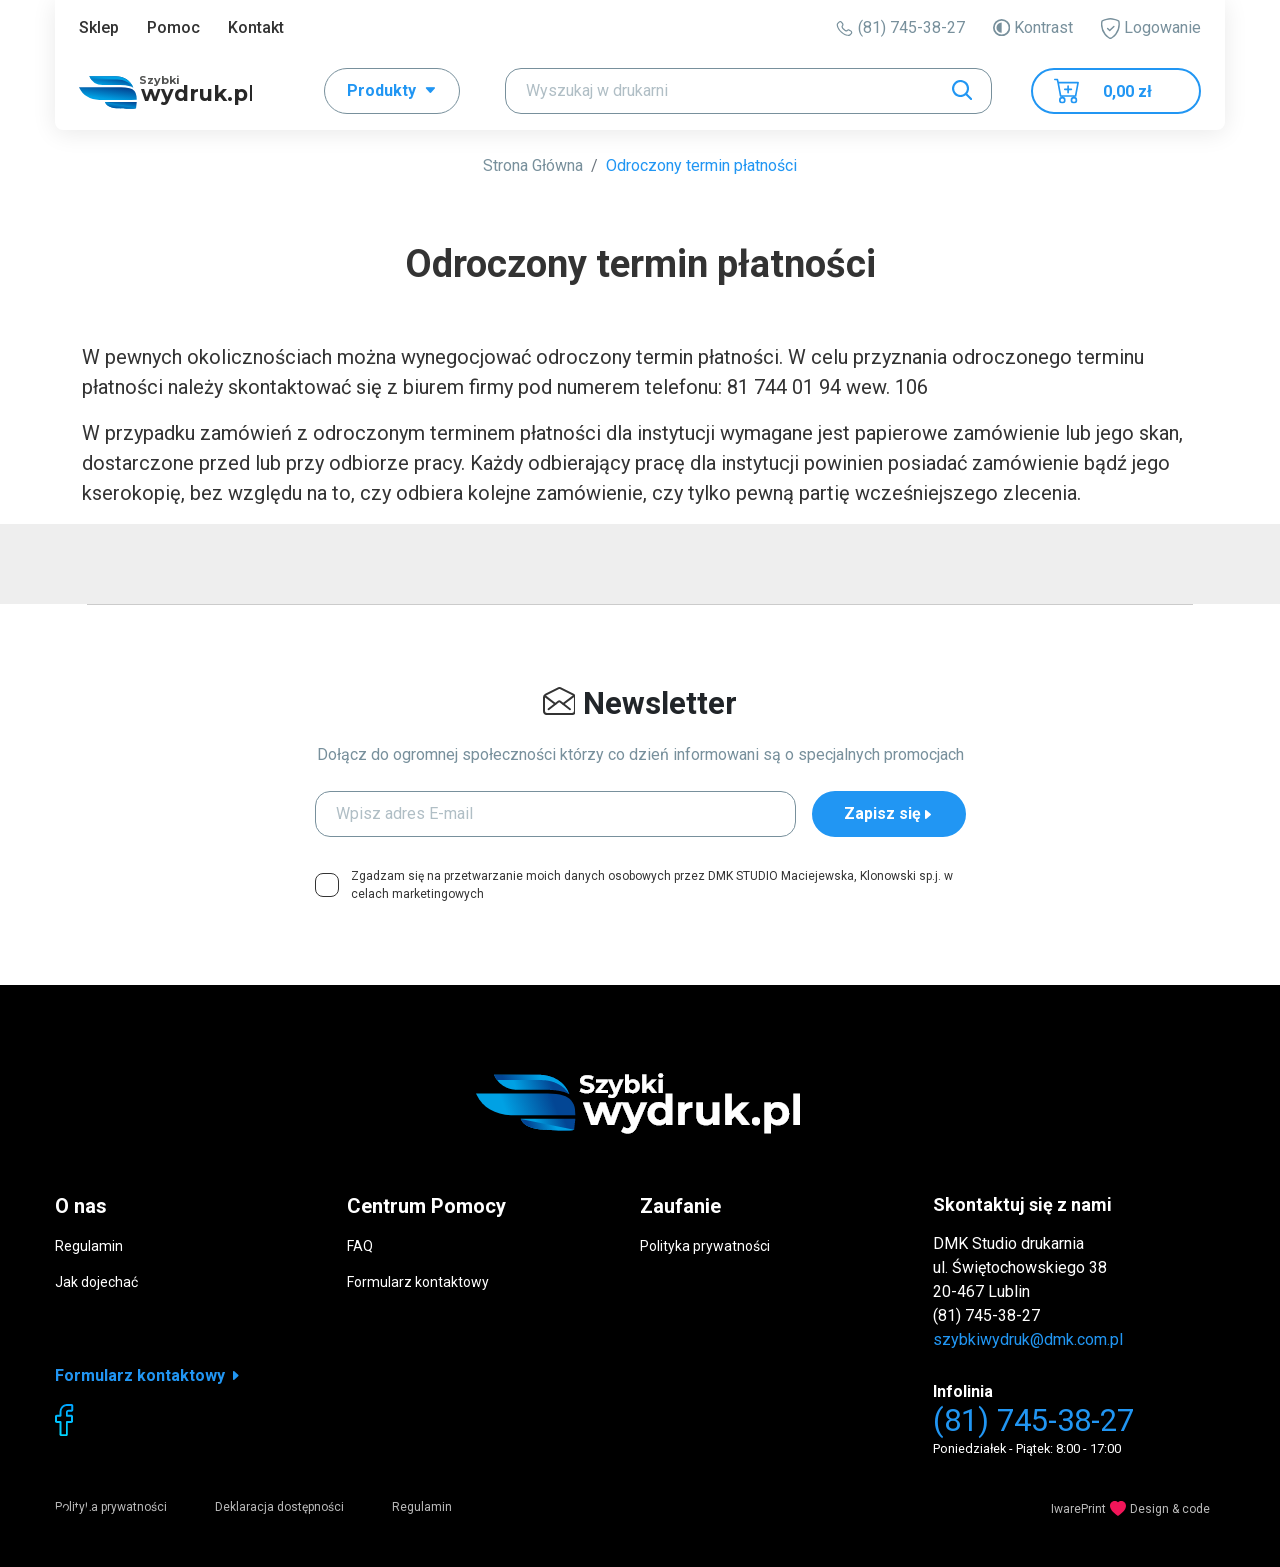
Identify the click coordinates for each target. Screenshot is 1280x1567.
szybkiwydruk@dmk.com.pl (1028, 1339)
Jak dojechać (96, 1282)
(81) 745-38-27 (900, 27)
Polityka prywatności (705, 1246)
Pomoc (173, 27)
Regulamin (89, 1246)
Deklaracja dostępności (279, 1507)
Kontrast (1033, 27)
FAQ (360, 1246)
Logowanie (1151, 28)
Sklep (99, 27)
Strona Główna (533, 165)
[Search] (748, 91)
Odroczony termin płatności (701, 165)
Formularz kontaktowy (418, 1282)
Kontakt (256, 27)
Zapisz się (889, 813)
